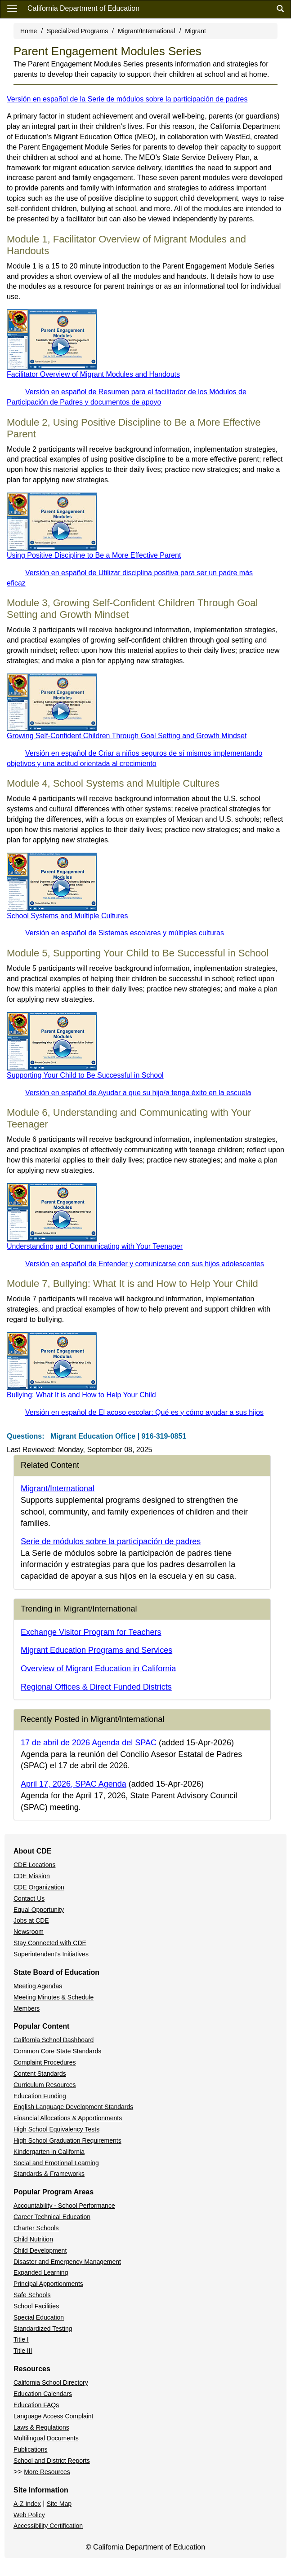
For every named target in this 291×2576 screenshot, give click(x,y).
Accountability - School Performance (64, 2205)
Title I (21, 2339)
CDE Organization (38, 1887)
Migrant (195, 31)
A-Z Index (27, 2503)
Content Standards (39, 2073)
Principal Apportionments (48, 2283)
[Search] (280, 9)
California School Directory (50, 2382)
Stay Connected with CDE (49, 1942)
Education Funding (39, 2096)
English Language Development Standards (73, 2106)
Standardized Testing (42, 2328)
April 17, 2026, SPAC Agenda (73, 1783)
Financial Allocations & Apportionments (67, 2118)
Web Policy (29, 2515)
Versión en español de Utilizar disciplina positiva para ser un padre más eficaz (130, 578)
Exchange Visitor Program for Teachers (91, 1632)
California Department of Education (83, 8)
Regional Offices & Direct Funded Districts (96, 1686)
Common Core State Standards (57, 2051)
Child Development (40, 2250)
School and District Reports (51, 2460)
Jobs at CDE (31, 1920)
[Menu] (12, 8)
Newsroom (28, 1931)
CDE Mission (31, 1876)
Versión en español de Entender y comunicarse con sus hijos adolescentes (144, 1264)
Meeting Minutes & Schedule (53, 1997)
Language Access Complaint (53, 2416)
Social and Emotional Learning (56, 2162)
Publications (30, 2449)
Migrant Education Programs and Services (96, 1650)
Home (28, 31)
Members (26, 2008)
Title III (22, 2350)
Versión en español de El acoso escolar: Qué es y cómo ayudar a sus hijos (144, 1412)
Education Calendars (42, 2393)
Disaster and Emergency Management (67, 2261)
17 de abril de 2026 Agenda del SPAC (89, 1742)
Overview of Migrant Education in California (98, 1668)
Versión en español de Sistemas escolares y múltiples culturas (124, 933)
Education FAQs (36, 2405)
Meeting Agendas (37, 1986)
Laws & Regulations (41, 2427)
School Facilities (36, 2306)
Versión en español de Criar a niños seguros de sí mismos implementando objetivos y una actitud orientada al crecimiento (134, 758)
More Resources (47, 2471)
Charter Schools (35, 2228)
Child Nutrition (33, 2239)
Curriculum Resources (44, 2084)
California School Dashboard (53, 2039)
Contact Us (29, 1898)
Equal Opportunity (38, 1909)
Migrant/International (146, 31)
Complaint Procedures (44, 2062)
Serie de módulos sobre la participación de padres (111, 1541)
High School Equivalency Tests (56, 2129)
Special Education (38, 2317)
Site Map (59, 2503)
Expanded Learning (40, 2272)
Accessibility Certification (48, 2525)
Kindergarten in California (49, 2151)
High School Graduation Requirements (67, 2140)
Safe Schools (32, 2295)
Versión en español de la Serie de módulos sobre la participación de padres (127, 99)
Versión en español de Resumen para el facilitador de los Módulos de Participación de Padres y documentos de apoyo (126, 397)
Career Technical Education (51, 2216)
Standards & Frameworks (49, 2173)
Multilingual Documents (46, 2438)
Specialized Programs (77, 31)
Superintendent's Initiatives (51, 1954)
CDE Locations (34, 1864)
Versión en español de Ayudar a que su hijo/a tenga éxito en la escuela (138, 1092)
